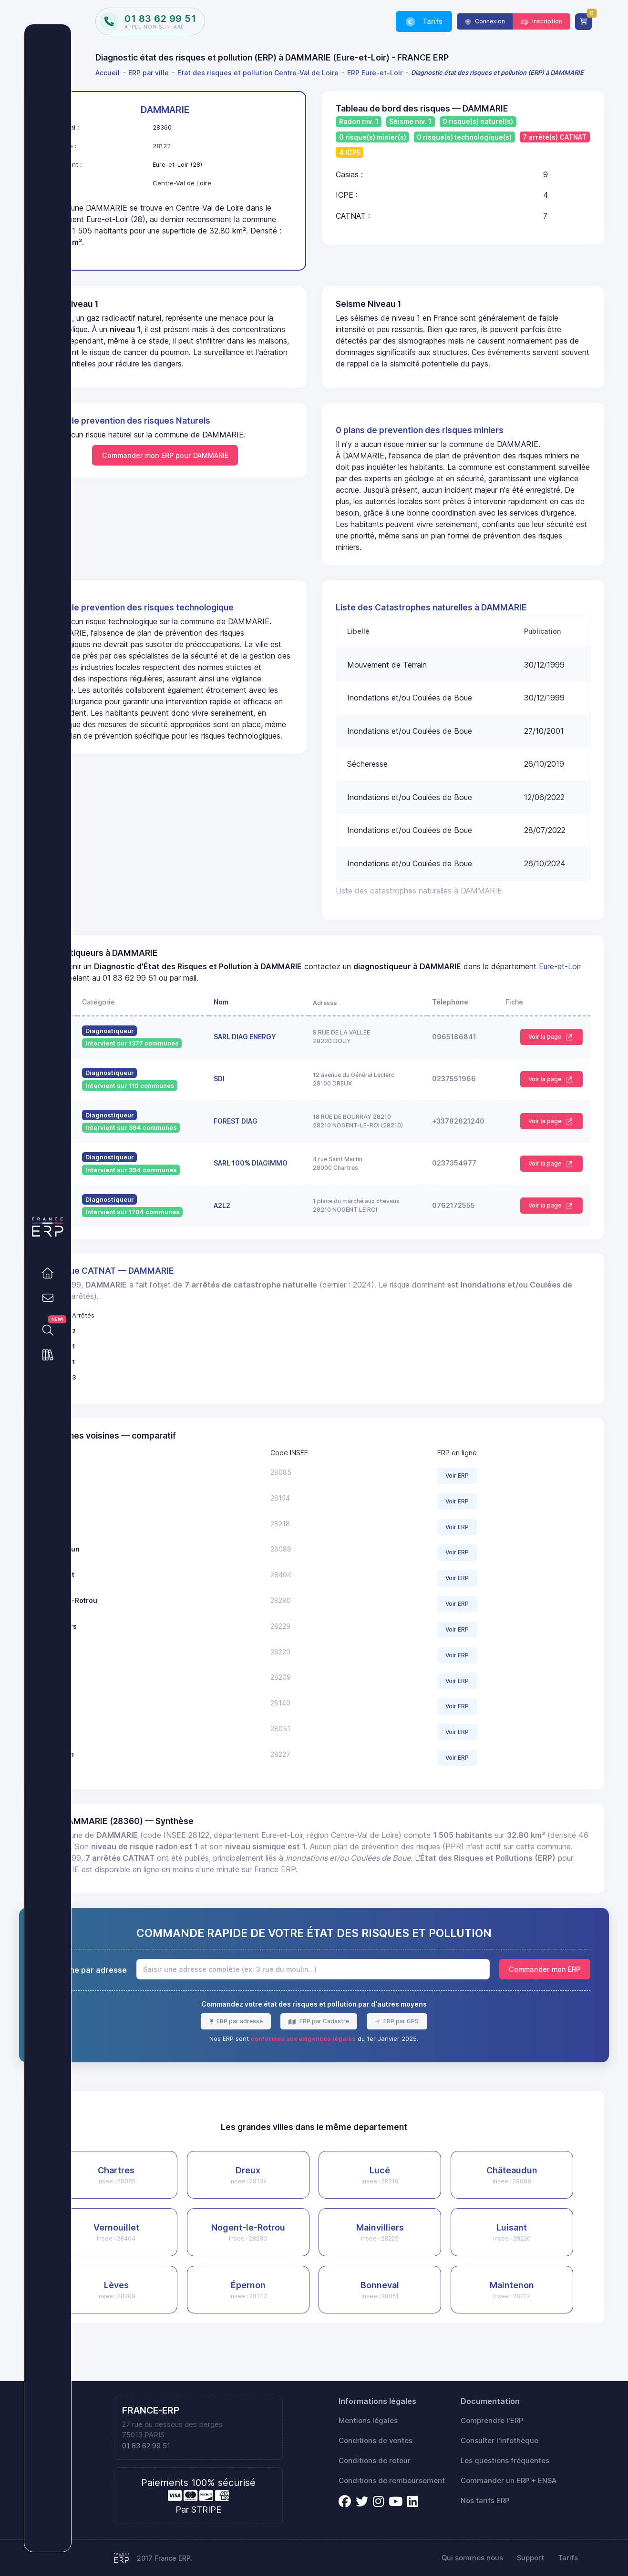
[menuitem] (109, 72)
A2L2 (271, 1228)
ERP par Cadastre (359, 2055)
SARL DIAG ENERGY (294, 1059)
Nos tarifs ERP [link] (485, 2500)
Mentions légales (368, 2420)
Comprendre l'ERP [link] (492, 2420)
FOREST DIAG (285, 1144)
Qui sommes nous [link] (472, 2558)
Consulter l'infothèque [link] (499, 2440)
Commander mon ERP (544, 2003)
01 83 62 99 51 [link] (146, 2446)
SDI (268, 1101)
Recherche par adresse (153, 2004)
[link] (47, 1273)
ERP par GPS (436, 2055)
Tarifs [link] (432, 21)
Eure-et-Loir (178, 1000)
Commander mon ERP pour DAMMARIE (218, 467)
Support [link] (530, 2558)
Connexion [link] (489, 21)
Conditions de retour (375, 2460)
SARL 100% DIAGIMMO (300, 1186)
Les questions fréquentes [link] (505, 2460)
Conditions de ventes (375, 2440)
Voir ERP (477, 1498)
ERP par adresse (275, 2055)
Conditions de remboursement (392, 2480)
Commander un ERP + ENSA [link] (508, 2480)
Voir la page (545, 1059)
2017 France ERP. (164, 2558)
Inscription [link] (546, 21)
